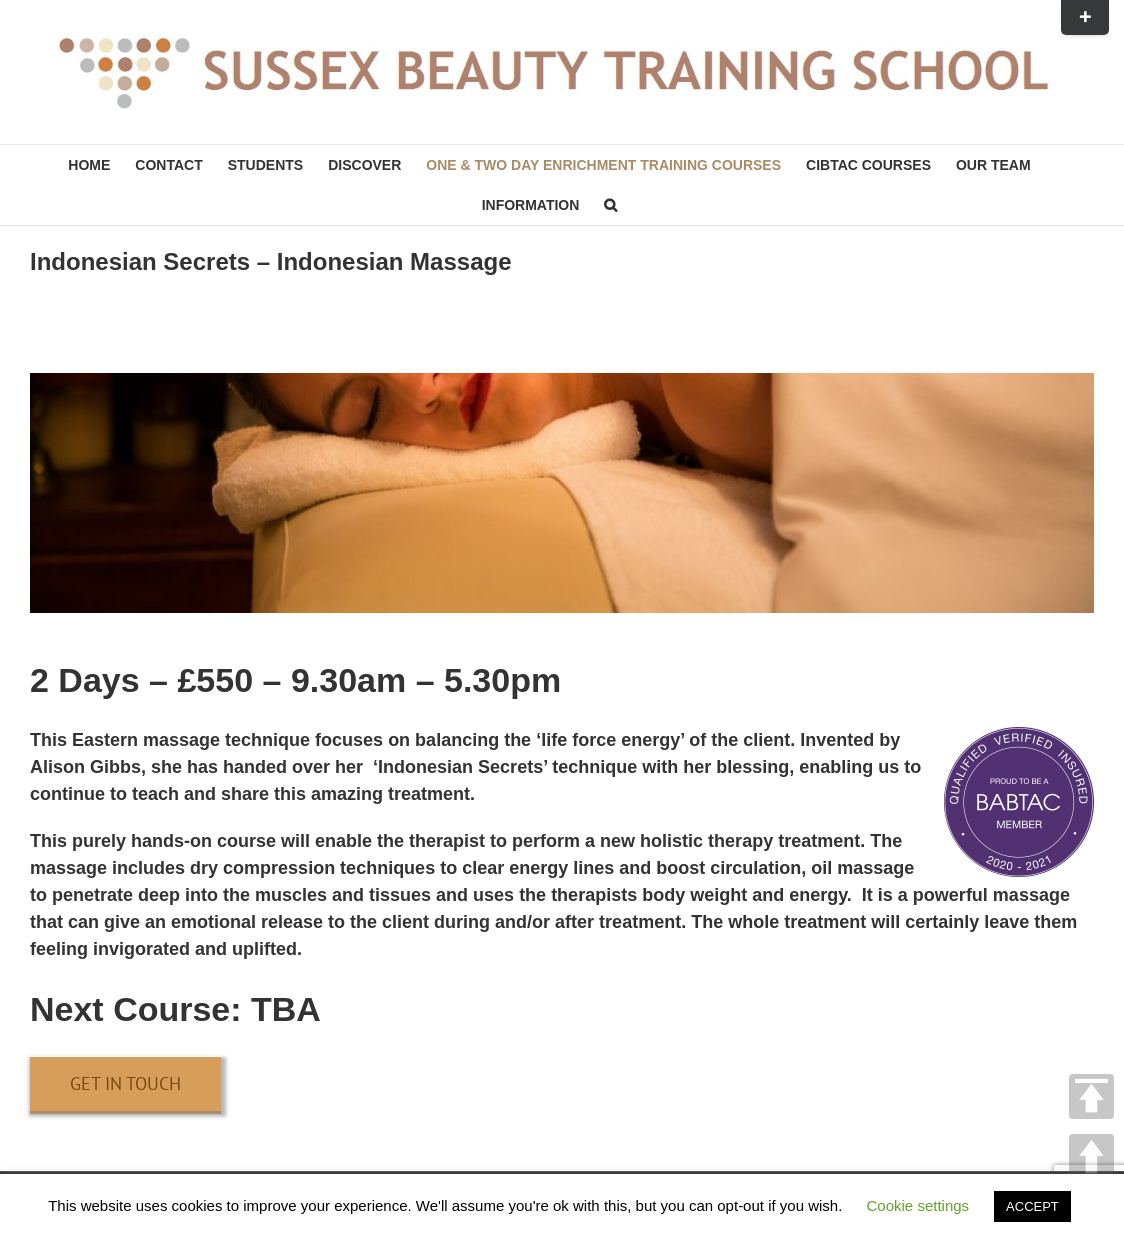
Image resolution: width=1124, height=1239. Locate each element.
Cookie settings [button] (918, 1205)
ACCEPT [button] (1032, 1206)
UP (1091, 1156)
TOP (1091, 1096)
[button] (610, 205)
